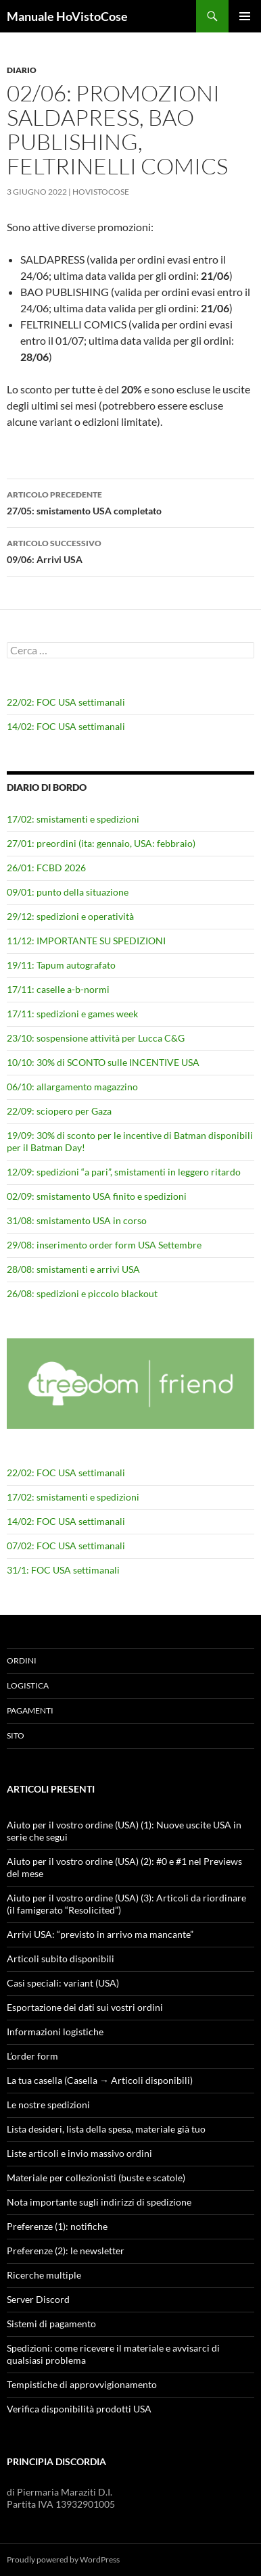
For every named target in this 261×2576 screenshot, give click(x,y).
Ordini (22, 1660)
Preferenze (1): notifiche (57, 2226)
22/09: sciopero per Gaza (59, 1111)
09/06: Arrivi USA (130, 550)
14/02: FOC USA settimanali (66, 726)
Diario (22, 70)
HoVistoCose (100, 192)
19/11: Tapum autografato (61, 965)
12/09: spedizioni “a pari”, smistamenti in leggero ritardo (124, 1171)
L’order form (32, 2056)
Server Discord (38, 2299)
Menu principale (245, 16)
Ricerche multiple (44, 2275)
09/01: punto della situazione (67, 892)
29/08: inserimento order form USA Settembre (104, 1244)
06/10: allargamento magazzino (72, 1086)
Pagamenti (30, 1710)
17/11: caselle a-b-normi (58, 989)
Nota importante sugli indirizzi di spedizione (99, 2202)
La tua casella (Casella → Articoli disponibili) (100, 2080)
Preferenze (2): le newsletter (65, 2250)
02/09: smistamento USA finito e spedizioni (97, 1196)
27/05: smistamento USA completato (130, 501)
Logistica (28, 1685)
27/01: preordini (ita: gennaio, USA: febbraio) (101, 843)
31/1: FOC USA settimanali (63, 1570)
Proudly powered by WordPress (63, 2559)
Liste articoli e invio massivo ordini (79, 2153)
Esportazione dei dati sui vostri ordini (85, 2007)
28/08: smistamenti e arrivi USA (73, 1269)
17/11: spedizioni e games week (72, 1013)
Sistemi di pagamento (51, 2323)
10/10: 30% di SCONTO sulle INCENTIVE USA (103, 1062)
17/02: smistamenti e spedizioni (73, 819)
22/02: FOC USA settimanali (66, 702)
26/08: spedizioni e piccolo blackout (82, 1293)
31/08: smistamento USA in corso (77, 1220)
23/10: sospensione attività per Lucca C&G (96, 1038)
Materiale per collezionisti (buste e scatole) (96, 2177)
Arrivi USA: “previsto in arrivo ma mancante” (100, 1934)
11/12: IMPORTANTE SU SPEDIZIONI (86, 940)
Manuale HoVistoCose (67, 16)
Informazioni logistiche (55, 2031)
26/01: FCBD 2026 (46, 867)
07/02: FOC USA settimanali (66, 1545)
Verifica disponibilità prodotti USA (79, 2408)
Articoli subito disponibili (60, 1958)
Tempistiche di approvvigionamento (82, 2384)
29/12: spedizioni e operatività (70, 916)
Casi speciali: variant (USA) (63, 1983)
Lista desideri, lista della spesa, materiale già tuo (106, 2129)
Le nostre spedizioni (48, 2104)
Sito (15, 1735)
